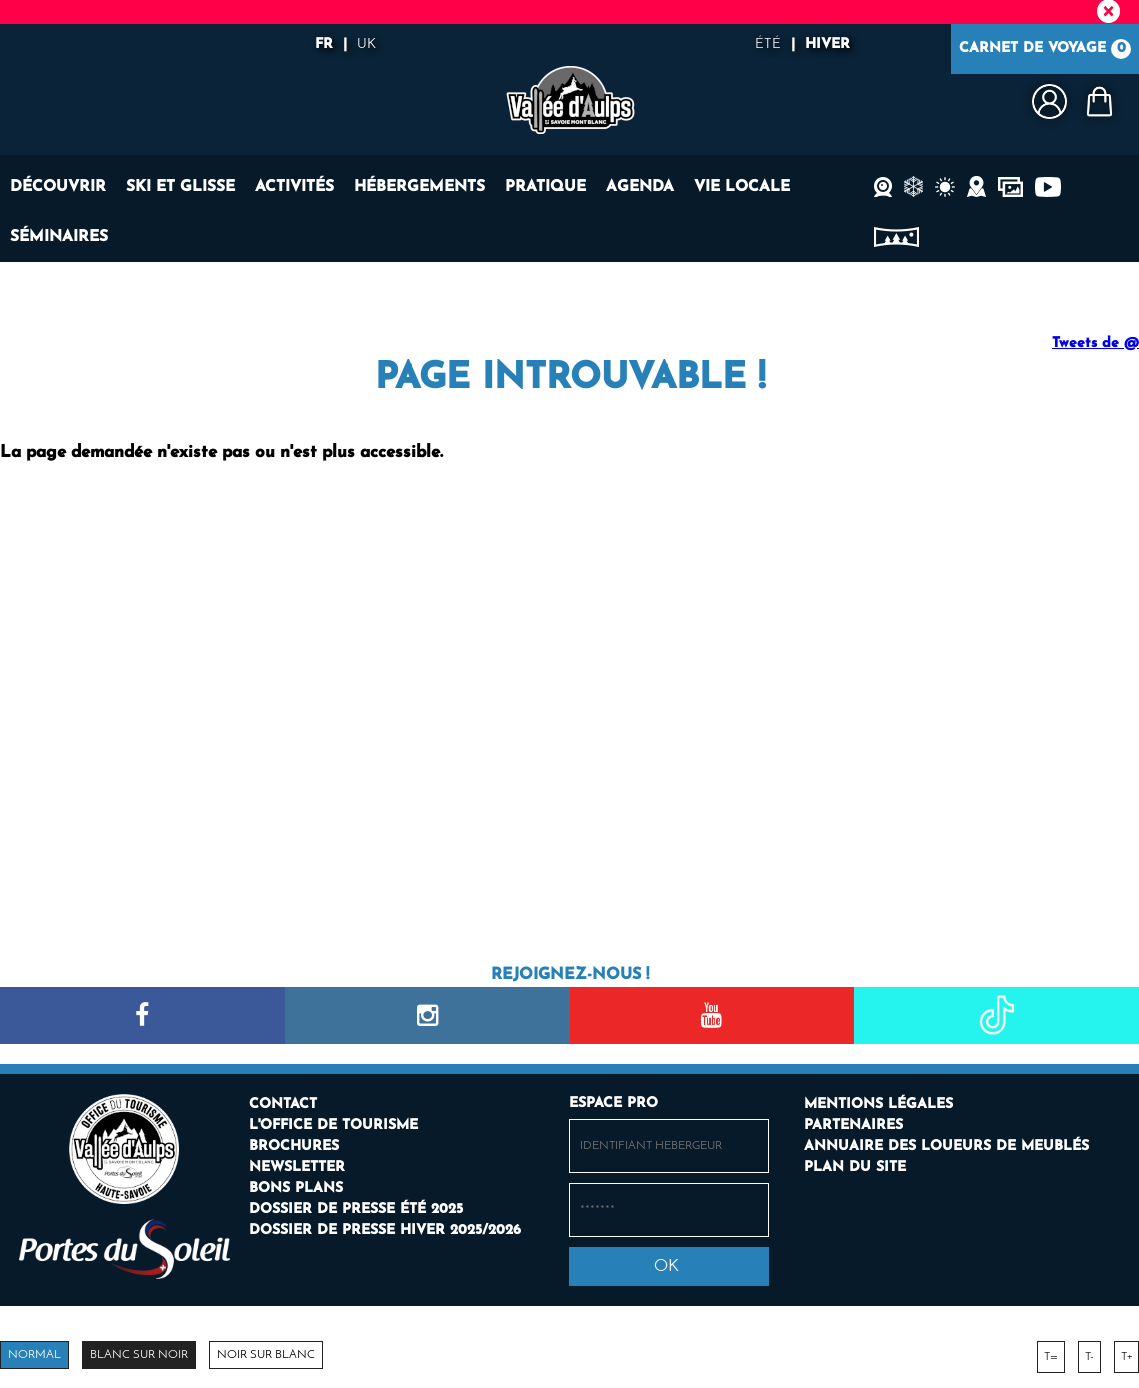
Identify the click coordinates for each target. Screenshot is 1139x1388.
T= (1051, 1357)
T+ (1126, 1357)
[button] (1099, 101)
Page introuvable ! (570, 379)
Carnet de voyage (1045, 49)
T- (1089, 1357)
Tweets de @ (1095, 343)
